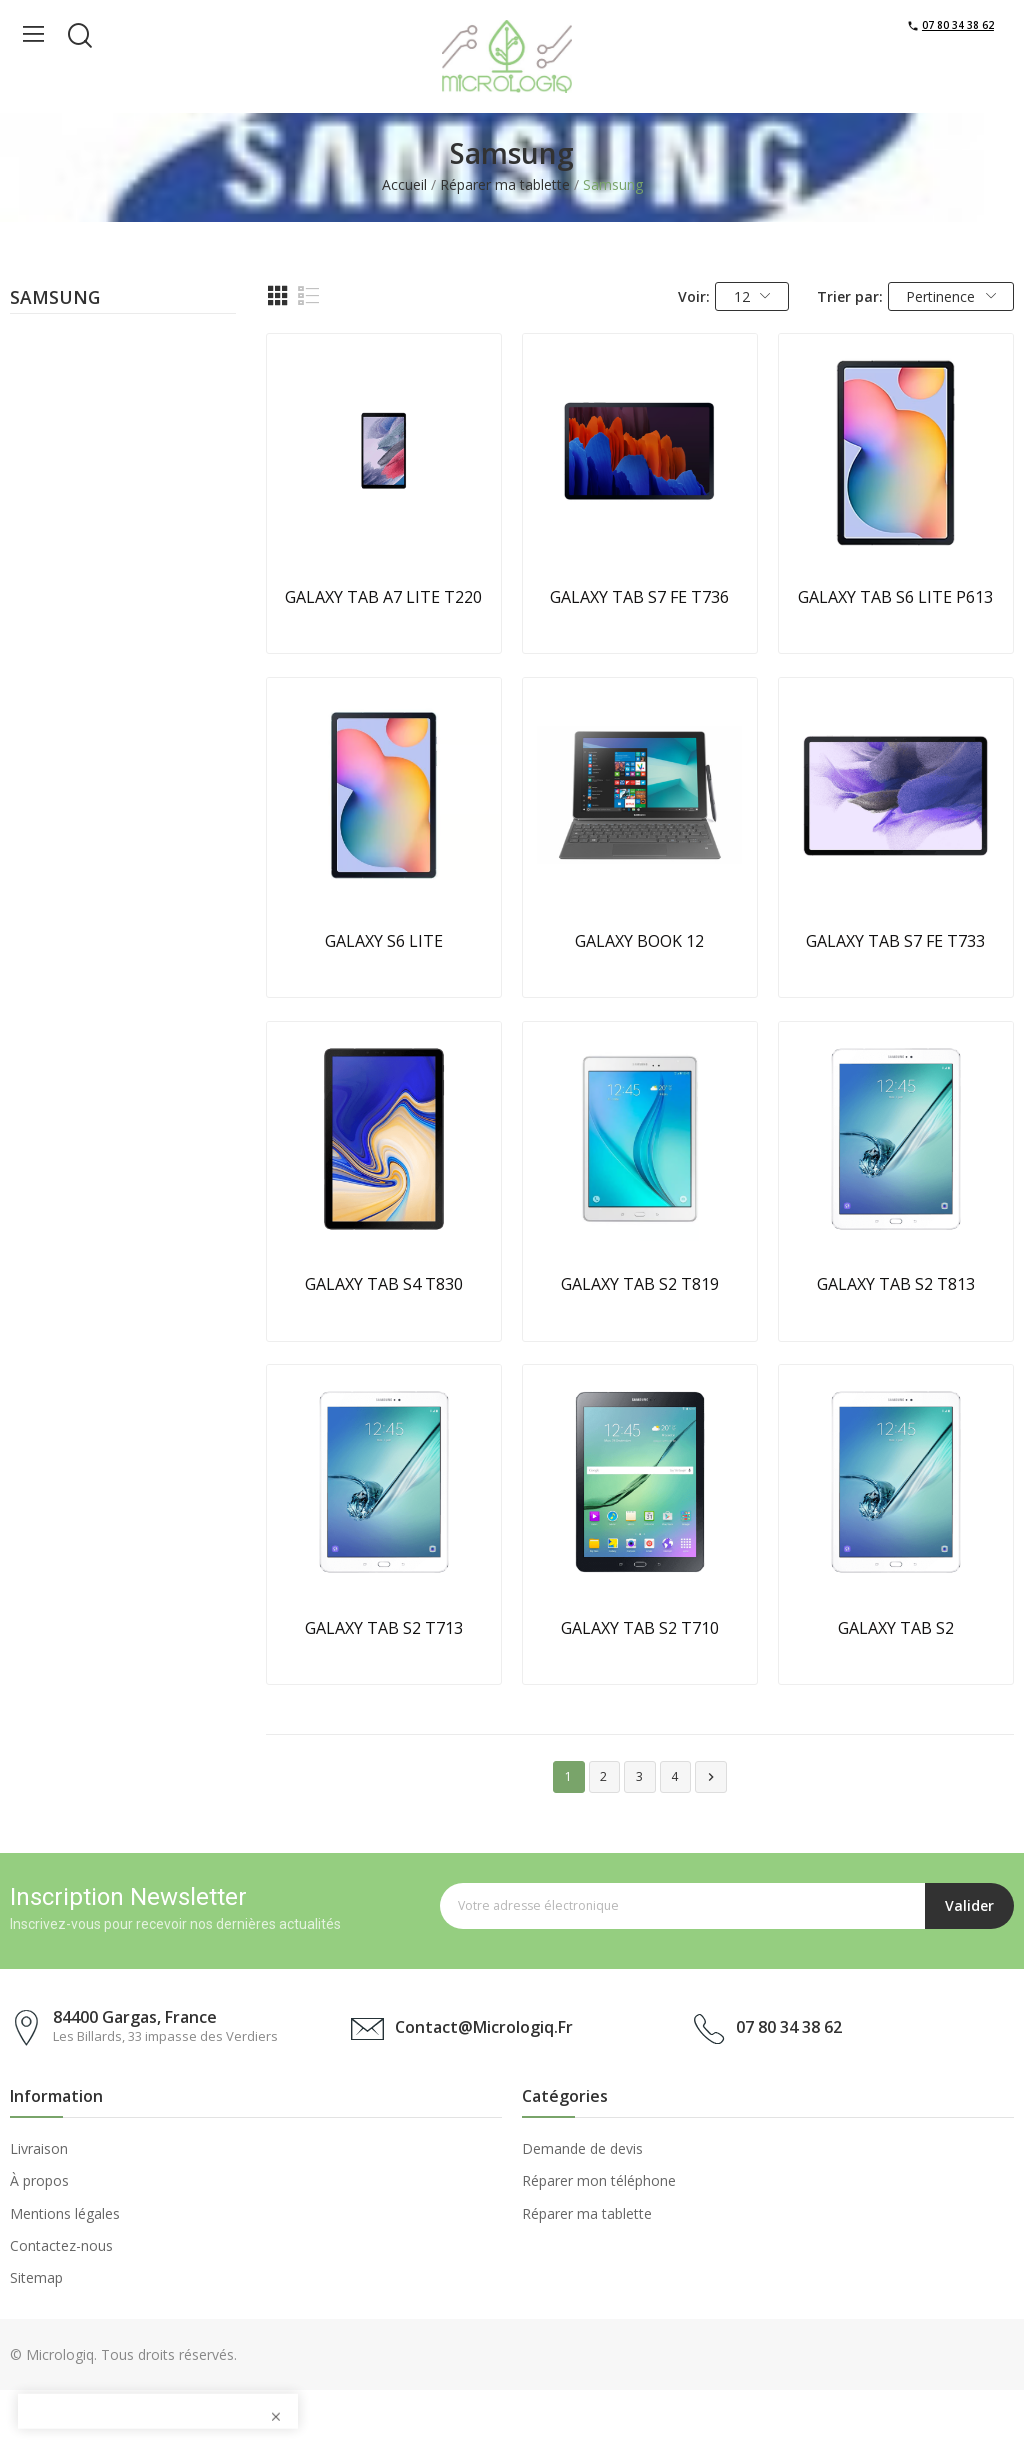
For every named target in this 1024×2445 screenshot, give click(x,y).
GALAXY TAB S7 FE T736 (639, 597)
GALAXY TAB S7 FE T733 (895, 941)
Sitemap (36, 2277)
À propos (39, 2180)
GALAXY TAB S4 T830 (384, 1284)
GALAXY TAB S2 (896, 1628)
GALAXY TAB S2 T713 (384, 1628)
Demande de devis (582, 2148)
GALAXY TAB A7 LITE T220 (383, 597)
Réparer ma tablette (587, 2213)
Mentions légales (65, 2213)
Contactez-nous (61, 2245)
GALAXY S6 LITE (384, 941)
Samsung (55, 299)
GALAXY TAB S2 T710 (640, 1628)
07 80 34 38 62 (958, 25)
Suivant (711, 1777)
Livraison (39, 2148)
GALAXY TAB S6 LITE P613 (895, 597)
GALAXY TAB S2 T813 (896, 1284)
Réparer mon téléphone (599, 2180)
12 (752, 296)
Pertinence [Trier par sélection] (951, 296)
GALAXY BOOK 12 (639, 941)
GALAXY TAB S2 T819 (640, 1284)
